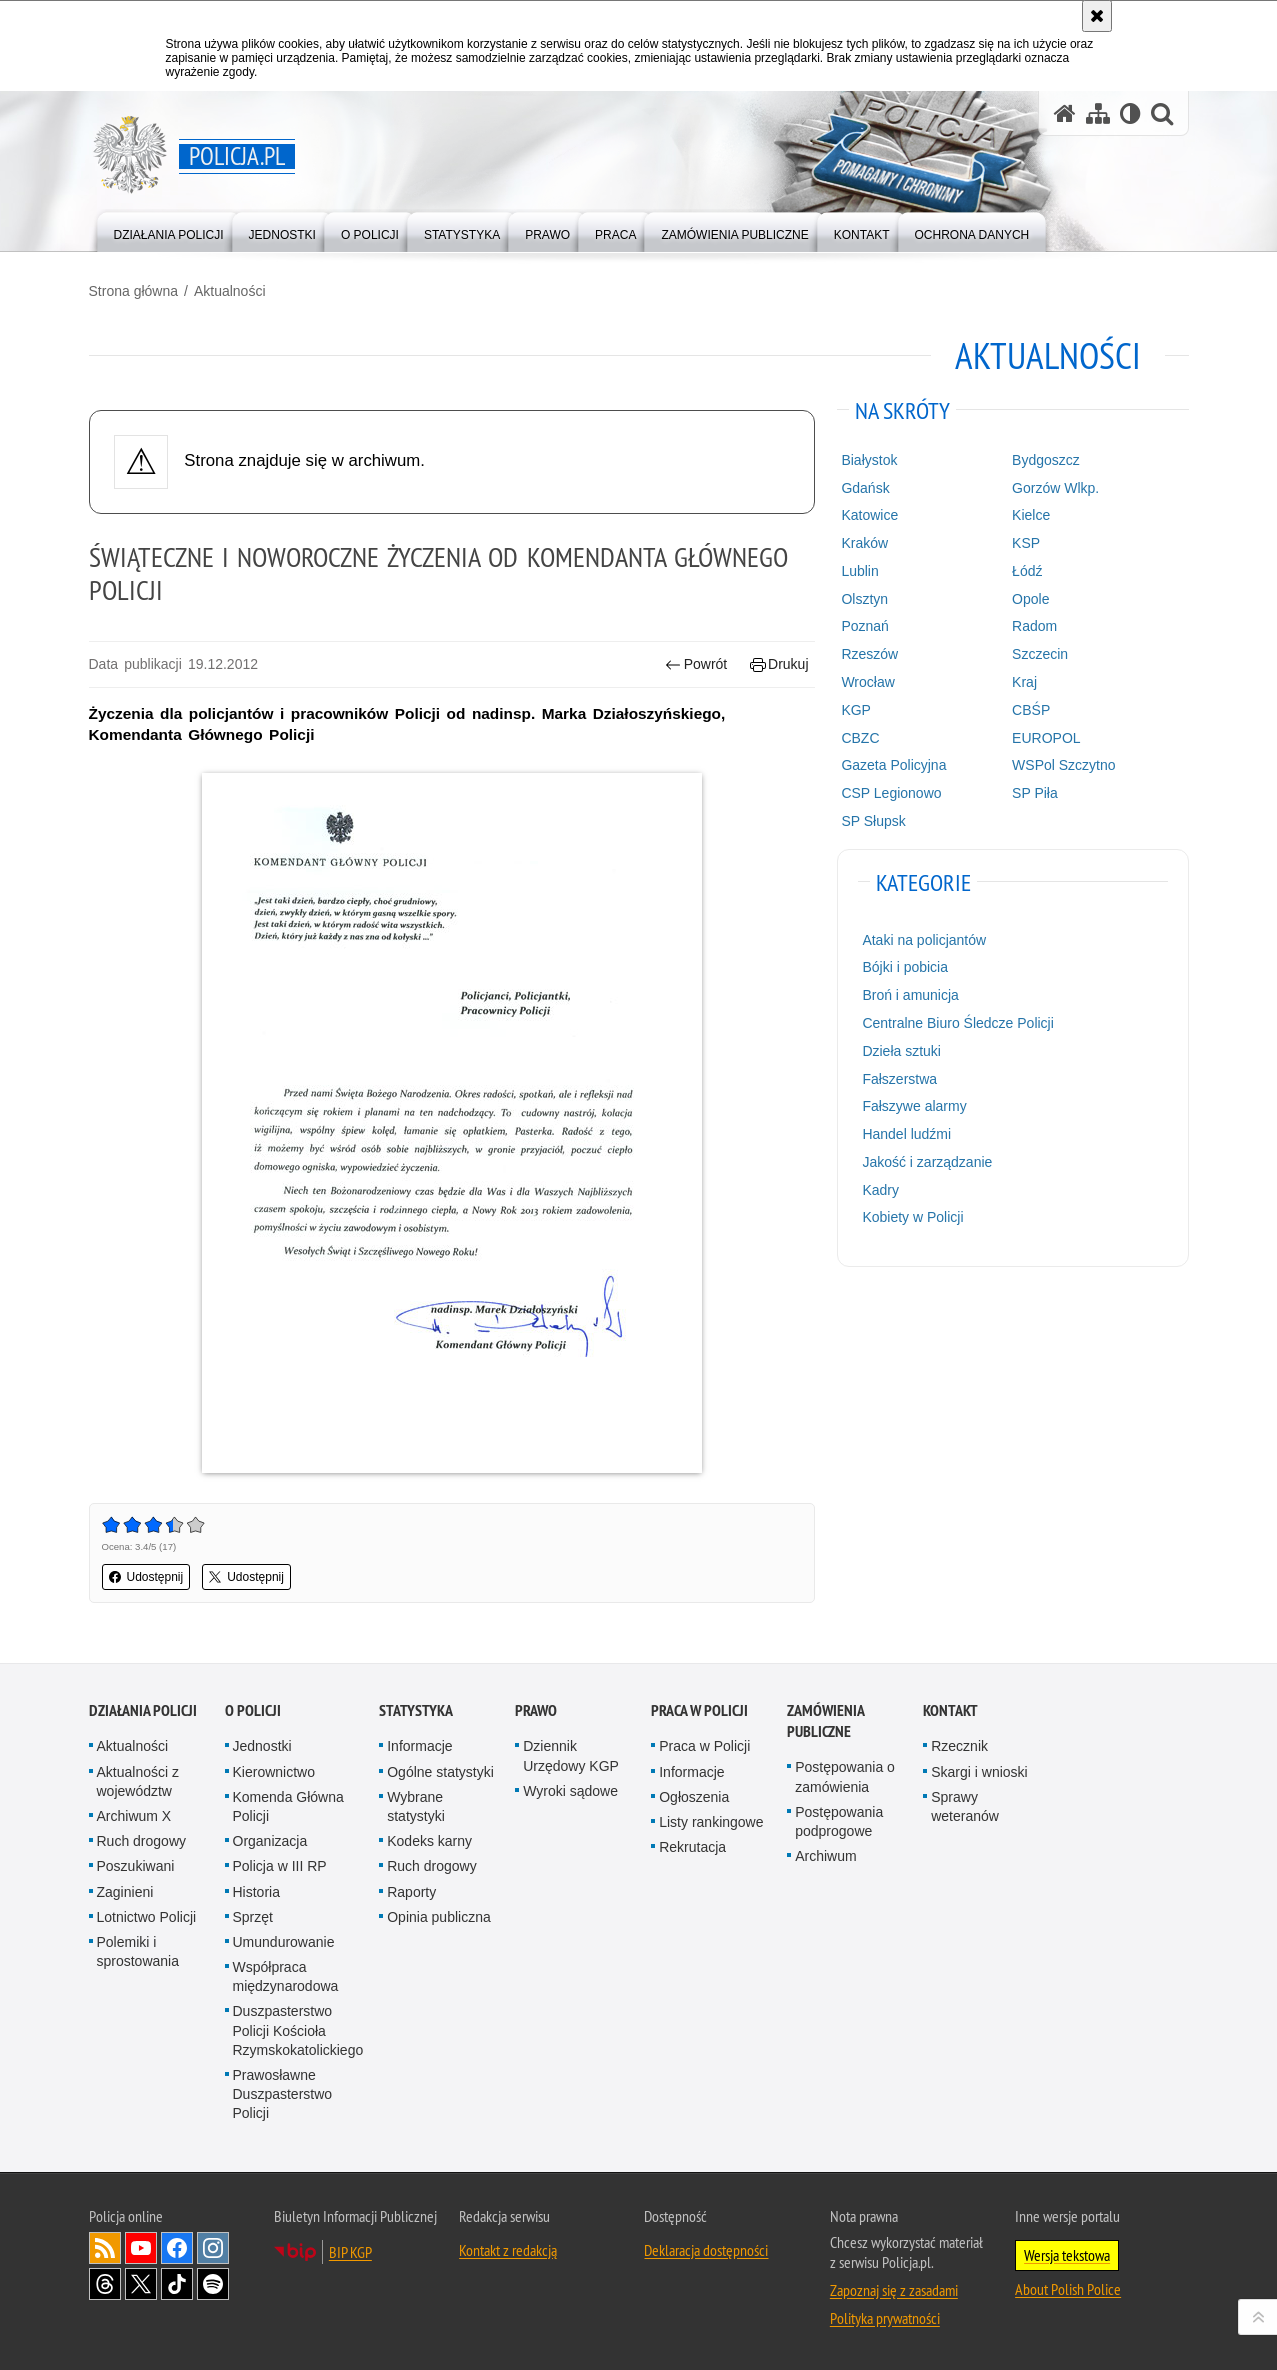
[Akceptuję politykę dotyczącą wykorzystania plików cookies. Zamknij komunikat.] (1097, 16)
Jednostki (262, 1746)
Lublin (859, 571)
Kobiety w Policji (912, 1217)
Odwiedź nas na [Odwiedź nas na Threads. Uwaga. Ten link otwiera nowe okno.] (105, 2284)
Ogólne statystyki (440, 1772)
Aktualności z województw (138, 1781)
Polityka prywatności (885, 2318)
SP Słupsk (873, 821)
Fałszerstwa (899, 1079)
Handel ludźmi (906, 1134)
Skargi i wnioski (979, 1772)
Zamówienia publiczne (825, 1721)
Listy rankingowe (711, 1822)
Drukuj (779, 664)
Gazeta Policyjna (893, 765)
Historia (256, 1892)
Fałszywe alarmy (914, 1106)
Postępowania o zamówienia (845, 1776)
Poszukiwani (136, 1866)
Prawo (536, 1710)
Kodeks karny (429, 1841)
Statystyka (416, 1710)
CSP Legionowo (891, 793)
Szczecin (1040, 654)
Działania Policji (143, 1710)
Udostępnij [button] (146, 1577)
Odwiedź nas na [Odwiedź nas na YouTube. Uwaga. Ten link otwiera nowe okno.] (141, 2248)
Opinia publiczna (439, 1917)
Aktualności (230, 291)
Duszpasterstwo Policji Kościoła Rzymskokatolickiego (298, 2030)
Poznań (864, 626)
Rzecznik (959, 1746)
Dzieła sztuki (901, 1051)
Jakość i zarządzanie (927, 1162)
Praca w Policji (699, 1710)
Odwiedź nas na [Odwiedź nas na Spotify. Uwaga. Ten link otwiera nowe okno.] (213, 2284)
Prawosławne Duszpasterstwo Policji (283, 2094)
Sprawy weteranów (965, 1806)
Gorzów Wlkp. (1055, 488)
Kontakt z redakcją (508, 2250)
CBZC (860, 738)
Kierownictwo (274, 1772)
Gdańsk (865, 488)
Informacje (419, 1746)
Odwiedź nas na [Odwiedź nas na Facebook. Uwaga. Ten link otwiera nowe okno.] (177, 2248)
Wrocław (867, 682)
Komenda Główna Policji (288, 1806)
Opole (1030, 599)
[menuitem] (169, 230)
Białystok (869, 460)
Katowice (869, 515)
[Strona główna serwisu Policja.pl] (1065, 113)
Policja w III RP (280, 1866)
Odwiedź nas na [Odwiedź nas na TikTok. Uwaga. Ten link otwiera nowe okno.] (177, 2284)
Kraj (1024, 682)
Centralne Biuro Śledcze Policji (957, 1023)
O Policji (253, 1710)
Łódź (1027, 571)
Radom (1034, 626)
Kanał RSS (105, 2248)
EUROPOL (1046, 738)
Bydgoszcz (1046, 460)
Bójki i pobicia (905, 967)
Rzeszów (869, 654)
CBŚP (1031, 710)
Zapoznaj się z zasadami (894, 2290)
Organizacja (270, 1841)
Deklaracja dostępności (706, 2250)
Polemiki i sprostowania (138, 1951)
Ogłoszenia (694, 1797)
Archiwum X (134, 1816)
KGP (856, 710)
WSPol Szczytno (1063, 765)
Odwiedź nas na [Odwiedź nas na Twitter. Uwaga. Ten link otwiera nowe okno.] (141, 2284)
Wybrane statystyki (416, 1806)
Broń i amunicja (910, 995)
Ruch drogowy (142, 1841)
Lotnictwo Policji (147, 1917)
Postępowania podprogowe (839, 1821)
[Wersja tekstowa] (1130, 113)
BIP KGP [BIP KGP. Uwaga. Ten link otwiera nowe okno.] (350, 2252)
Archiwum (825, 1856)
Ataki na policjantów (924, 940)
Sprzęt (253, 1917)
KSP (1026, 543)
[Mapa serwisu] (1098, 113)
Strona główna (134, 291)
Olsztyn (864, 599)
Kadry (880, 1190)
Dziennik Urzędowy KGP (571, 1755)
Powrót (696, 664)
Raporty (411, 1892)
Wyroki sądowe (570, 1791)
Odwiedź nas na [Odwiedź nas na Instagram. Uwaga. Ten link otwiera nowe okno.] (213, 2248)
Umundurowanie (284, 1942)
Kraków (864, 543)
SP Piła (1035, 793)
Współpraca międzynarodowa (286, 1976)
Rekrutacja (692, 1847)
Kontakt (950, 1710)
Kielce (1031, 515)
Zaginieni (125, 1892)
